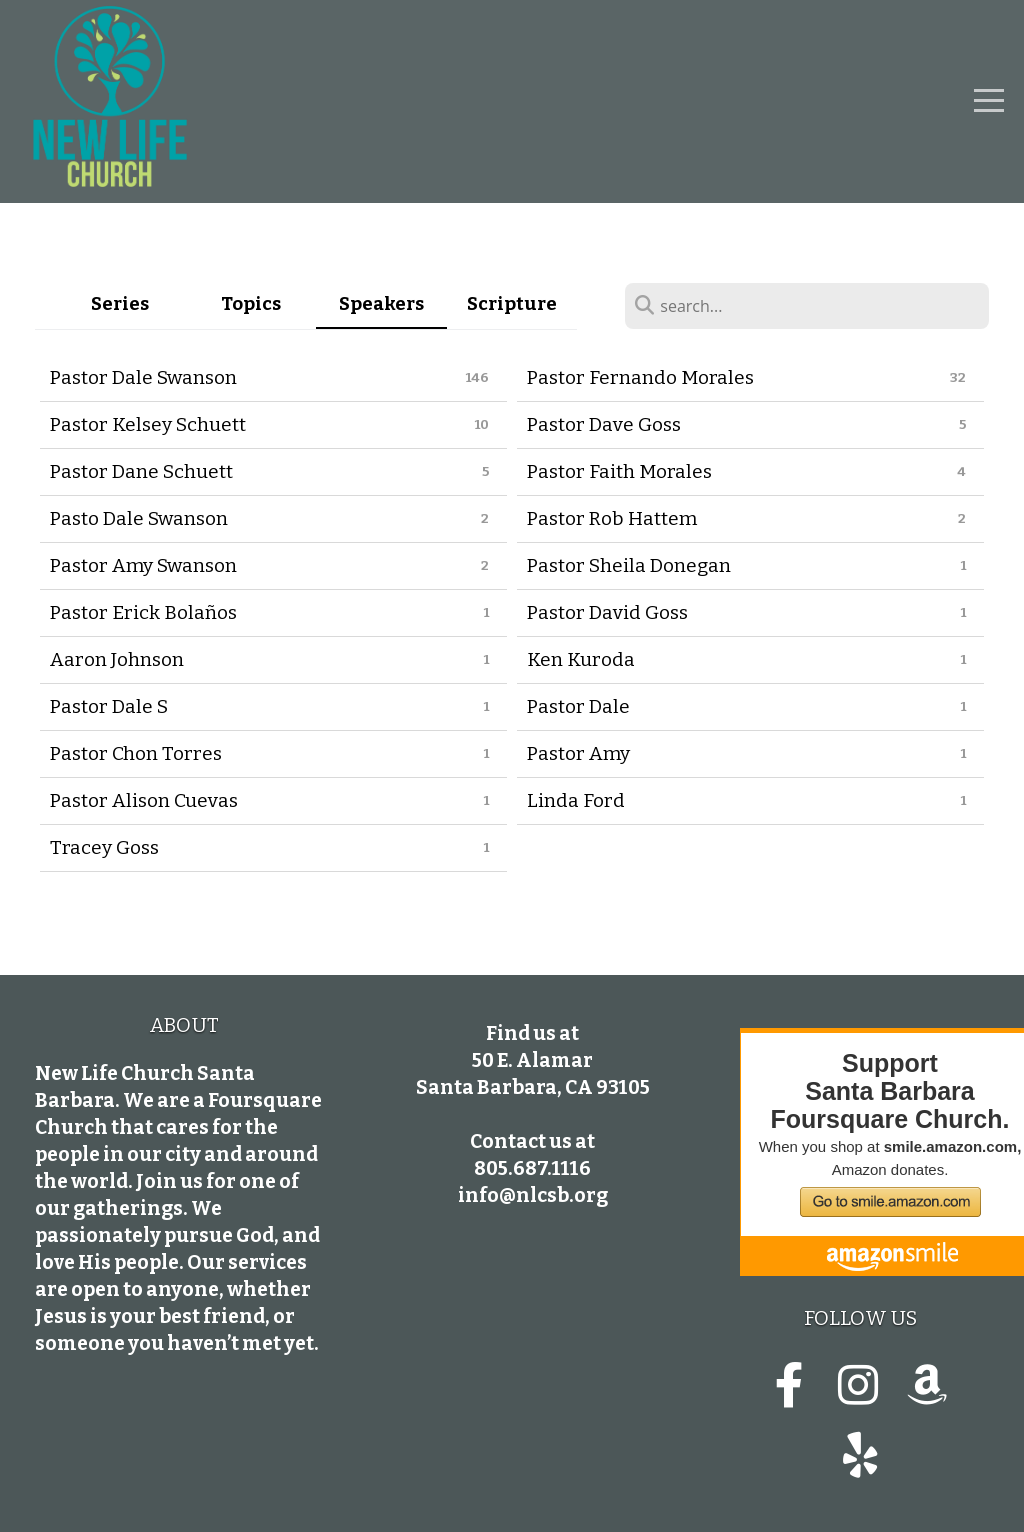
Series (120, 304)
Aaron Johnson (117, 659)
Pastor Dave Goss (604, 424)
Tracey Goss (104, 847)
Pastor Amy (578, 753)
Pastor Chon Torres (136, 753)
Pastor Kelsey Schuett (148, 424)
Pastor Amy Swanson (143, 565)
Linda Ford (576, 800)
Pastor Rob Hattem (612, 518)
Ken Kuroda (581, 659)
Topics (251, 304)
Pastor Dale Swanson (143, 377)
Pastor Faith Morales (619, 471)
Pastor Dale (578, 706)
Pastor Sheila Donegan (629, 565)
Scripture (512, 304)
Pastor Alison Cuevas (144, 800)
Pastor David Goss (607, 612)
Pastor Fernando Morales (640, 377)
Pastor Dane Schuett (141, 471)
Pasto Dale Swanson (139, 518)
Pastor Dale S (109, 706)
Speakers (381, 304)
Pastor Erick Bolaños (143, 612)
